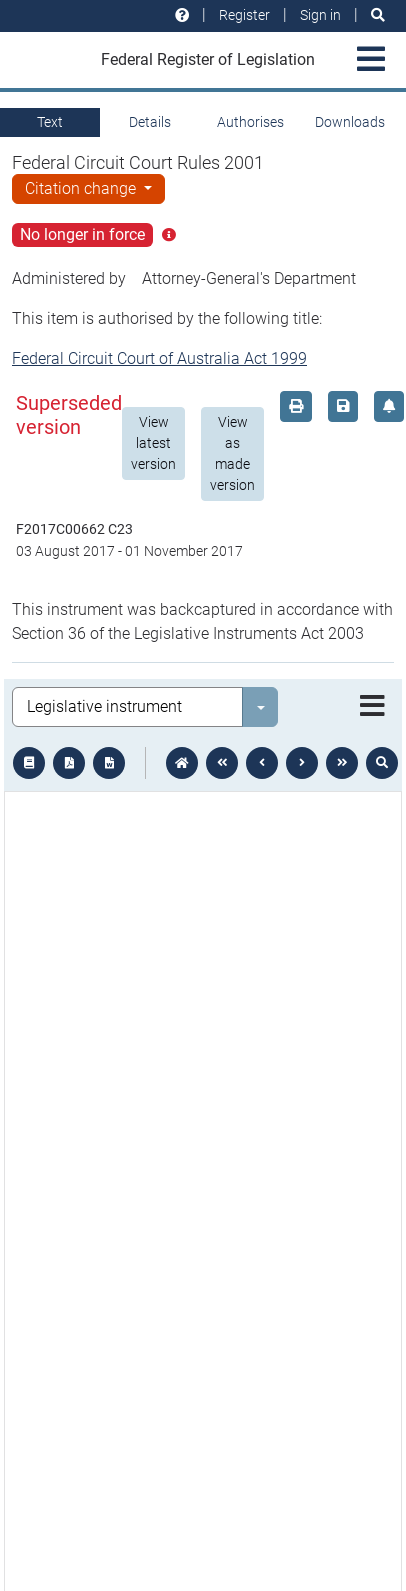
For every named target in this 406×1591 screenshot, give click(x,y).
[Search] (378, 15)
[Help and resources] (182, 15)
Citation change (82, 188)
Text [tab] (50, 122)
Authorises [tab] (250, 122)
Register (244, 15)
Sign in (320, 15)
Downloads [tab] (350, 122)
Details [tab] (150, 122)
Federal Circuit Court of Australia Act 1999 (159, 358)
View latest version (153, 443)
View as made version (232, 453)
